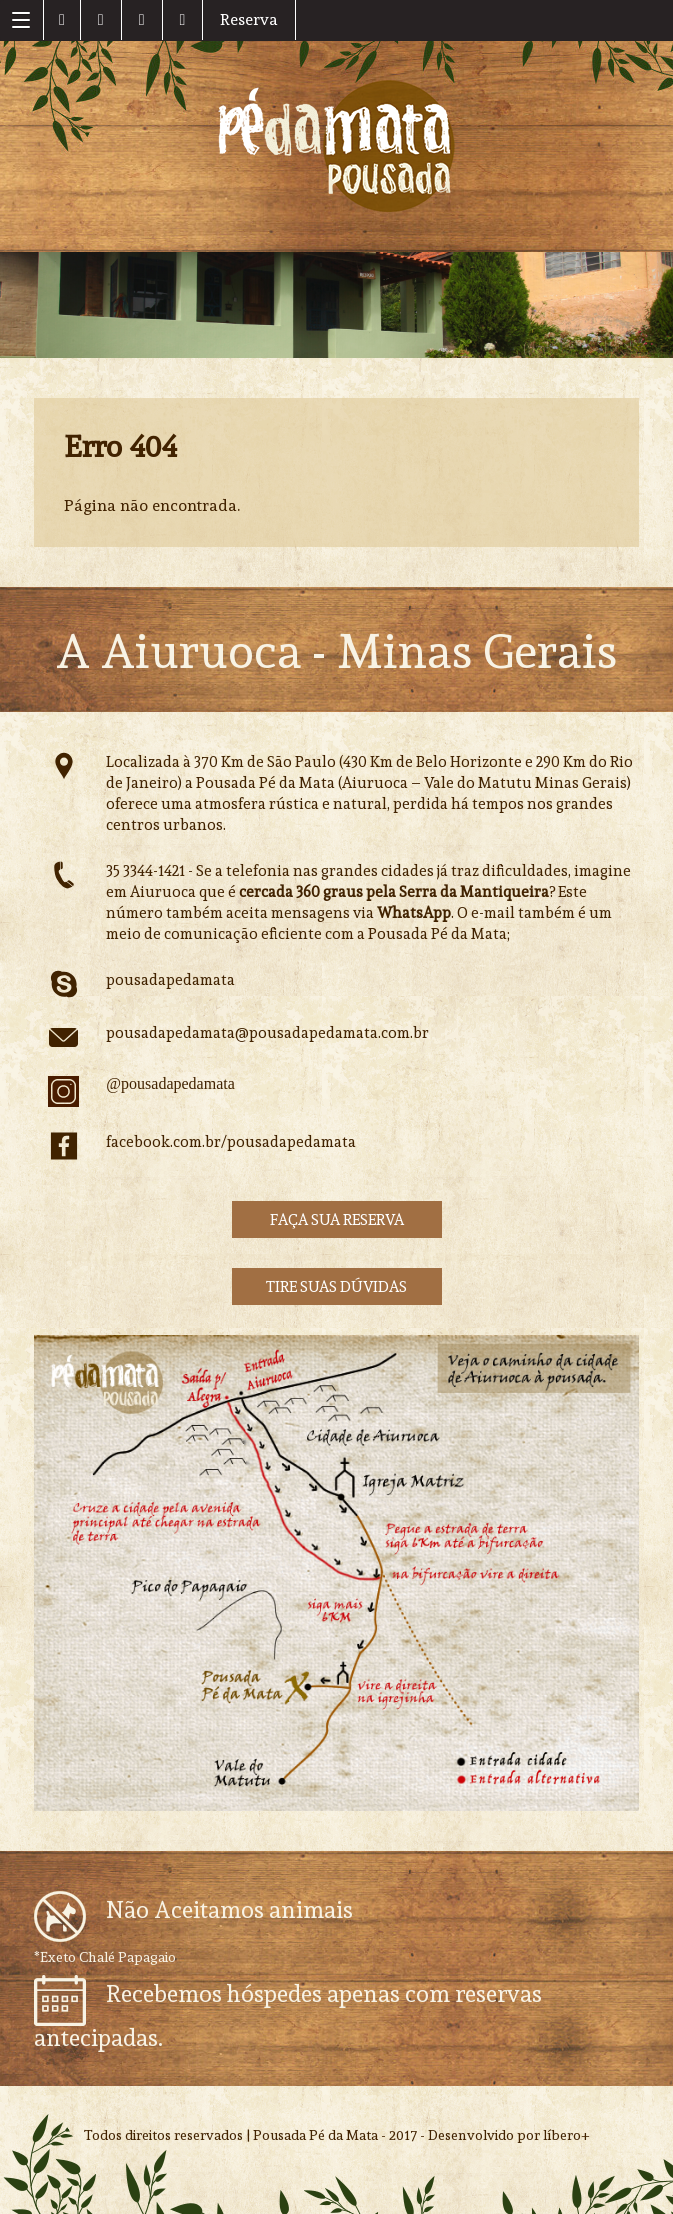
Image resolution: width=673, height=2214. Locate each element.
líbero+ (566, 2135)
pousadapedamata (170, 980)
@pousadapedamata (170, 1083)
